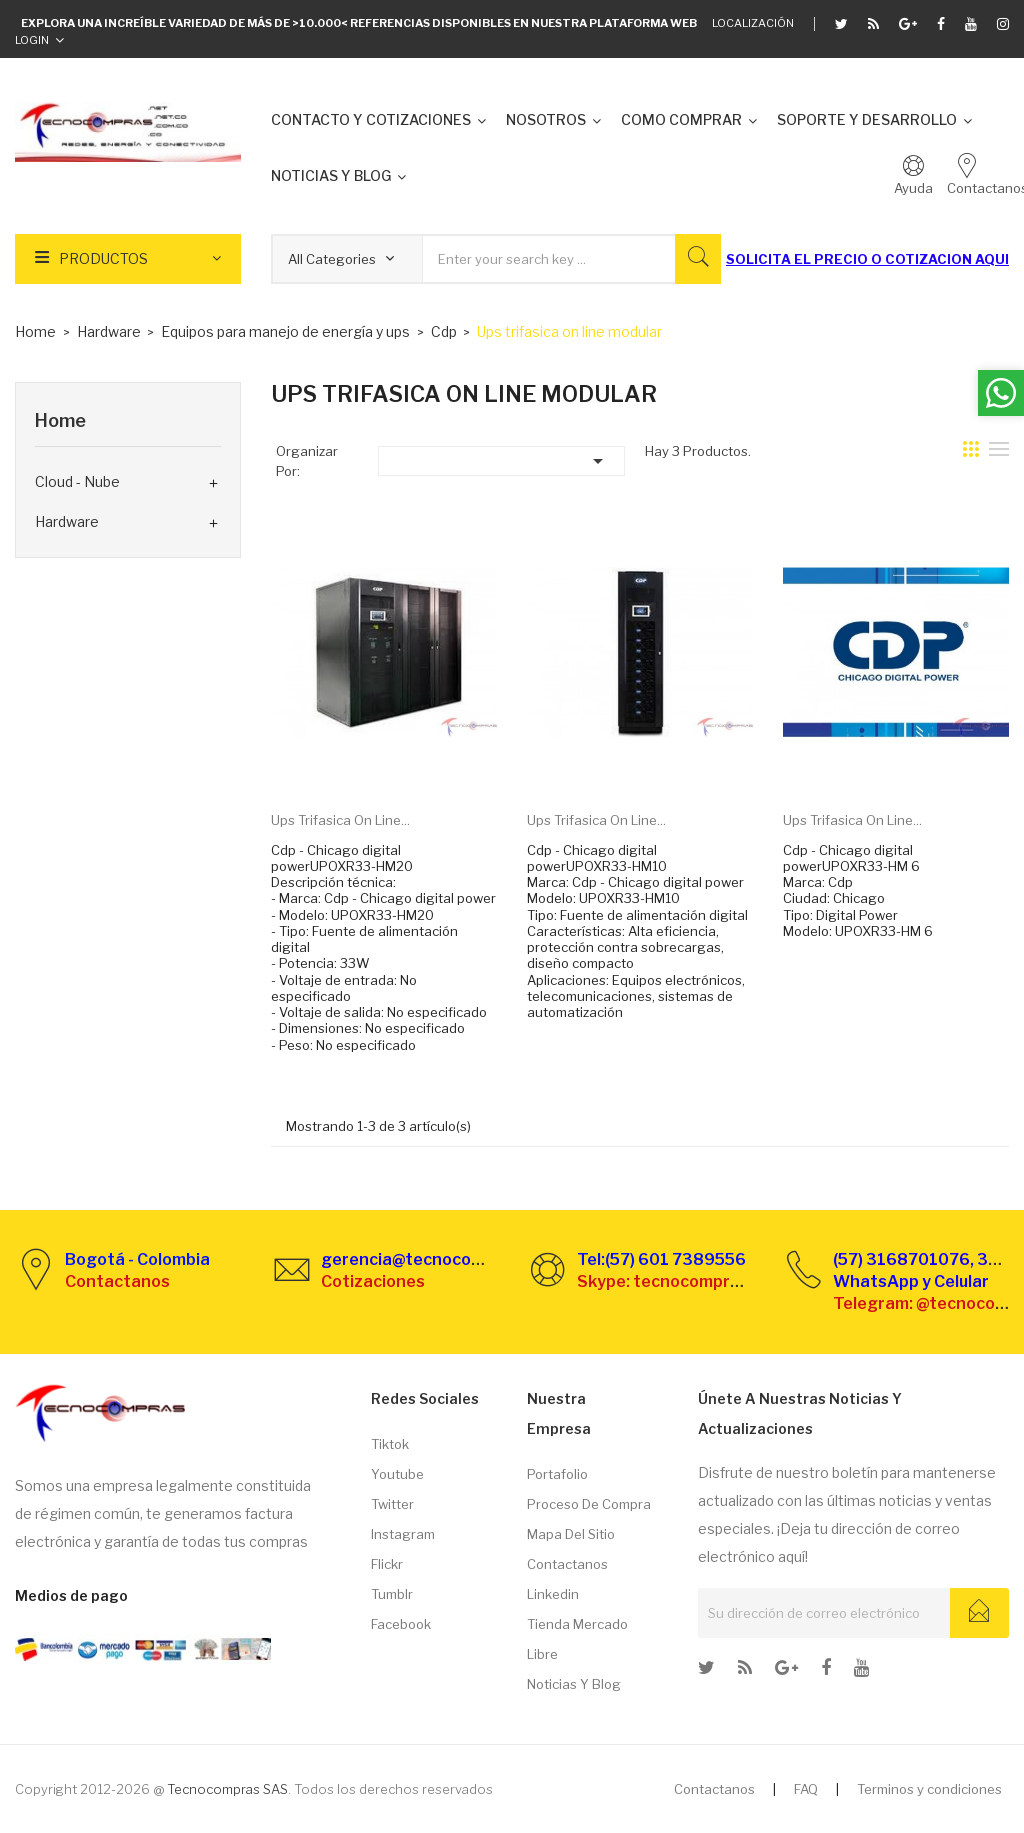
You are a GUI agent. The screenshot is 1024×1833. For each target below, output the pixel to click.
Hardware (67, 521)
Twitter (392, 1504)
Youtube (397, 1474)
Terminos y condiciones (929, 1789)
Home (60, 420)
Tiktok (390, 1444)
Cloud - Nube (77, 481)
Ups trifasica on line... (340, 820)
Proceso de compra (589, 1504)
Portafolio (557, 1474)
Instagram (403, 1534)
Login (32, 40)
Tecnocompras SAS (227, 1789)
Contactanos (567, 1564)
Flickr (387, 1564)
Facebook (401, 1624)
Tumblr (392, 1594)
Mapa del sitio (571, 1534)
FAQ (806, 1789)
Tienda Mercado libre (577, 1639)
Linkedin (553, 1594)
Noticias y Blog (574, 1684)
